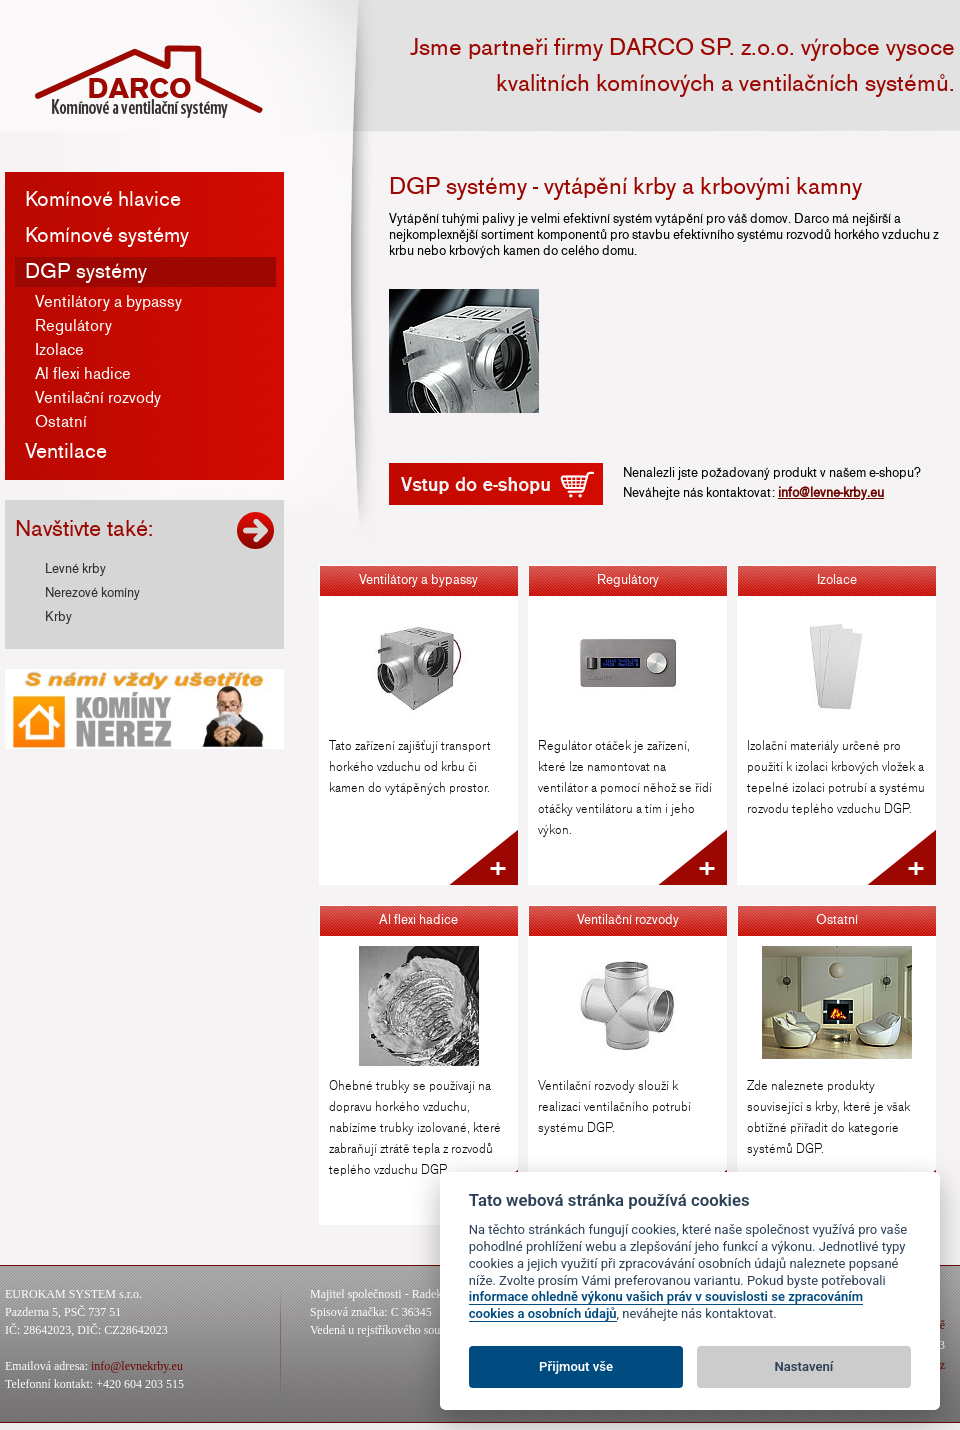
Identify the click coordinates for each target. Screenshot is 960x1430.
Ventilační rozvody (98, 398)
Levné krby (75, 569)
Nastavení (804, 1366)
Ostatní (61, 422)
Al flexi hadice (83, 374)
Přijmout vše (576, 1366)
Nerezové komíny (92, 593)
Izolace (59, 350)
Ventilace (66, 451)
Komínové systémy (107, 235)
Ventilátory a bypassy (108, 302)
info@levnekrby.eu (137, 1366)
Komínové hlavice (103, 199)
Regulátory (73, 326)
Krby (58, 617)
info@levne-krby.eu (831, 493)
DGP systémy (86, 271)
